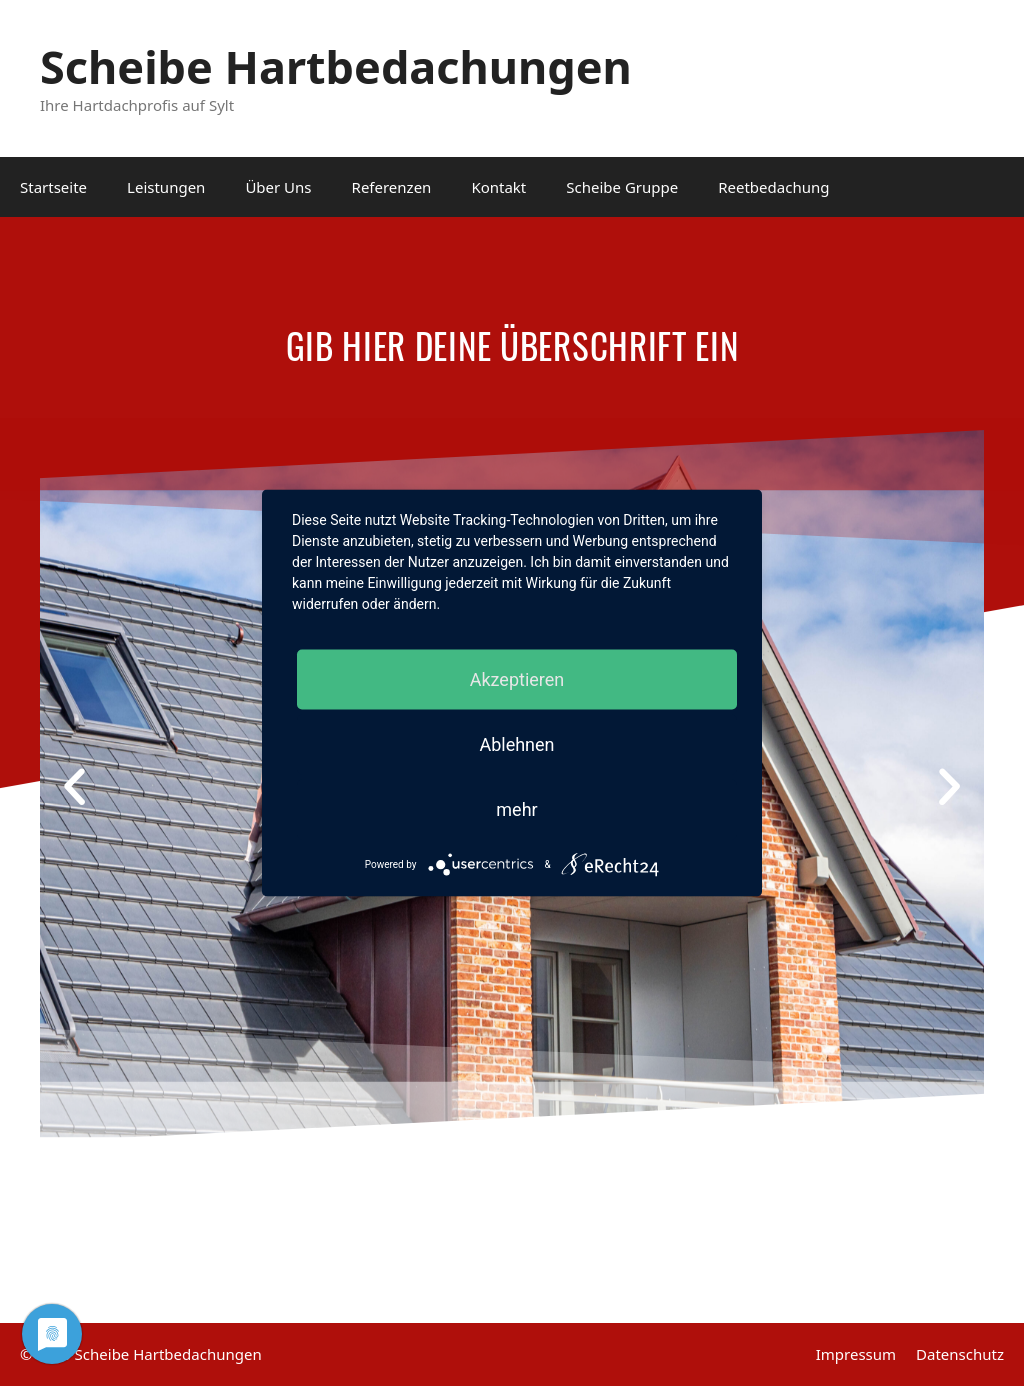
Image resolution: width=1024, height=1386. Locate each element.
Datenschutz (960, 1354)
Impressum (856, 1354)
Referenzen (392, 187)
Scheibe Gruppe (622, 187)
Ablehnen (516, 744)
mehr (516, 809)
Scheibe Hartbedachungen (336, 66)
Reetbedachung (773, 187)
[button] (74, 786)
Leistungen (166, 187)
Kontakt (498, 187)
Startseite (53, 187)
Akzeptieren (517, 679)
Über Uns (278, 187)
